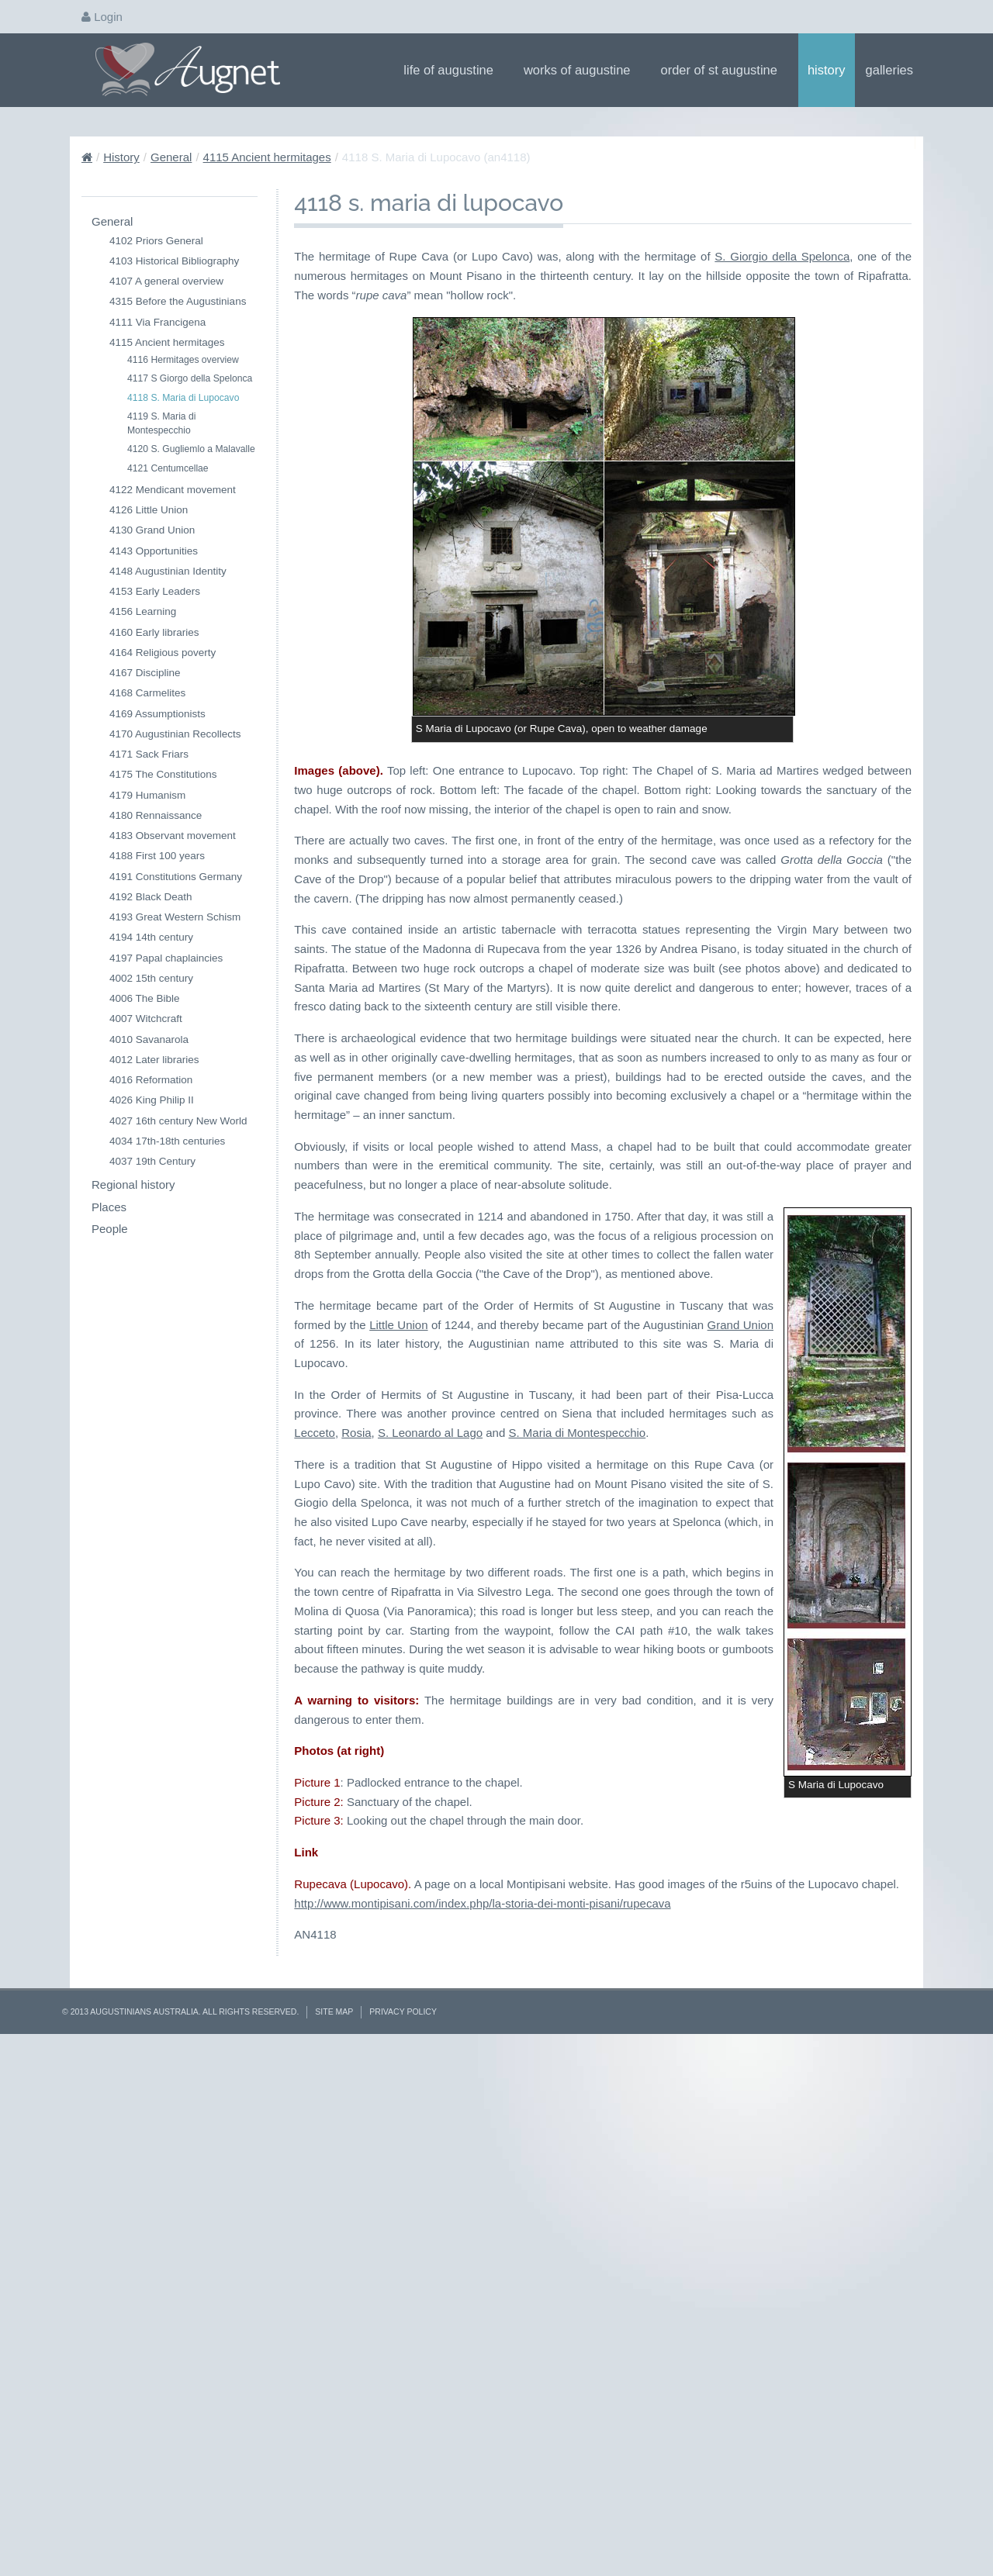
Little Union (868, 1904)
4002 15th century (151, 978)
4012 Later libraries (154, 1059)
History (827, 70)
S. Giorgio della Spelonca (781, 256)
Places (109, 1207)
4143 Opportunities (153, 551)
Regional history (133, 1184)
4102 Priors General (156, 241)
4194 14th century (151, 937)
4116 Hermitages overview (183, 359)
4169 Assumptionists (157, 714)
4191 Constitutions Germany (175, 876)
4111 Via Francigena (157, 322)
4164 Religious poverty (162, 652)
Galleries (894, 70)
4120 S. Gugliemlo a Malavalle (191, 449)
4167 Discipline (145, 673)
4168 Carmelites (147, 693)
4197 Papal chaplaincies (166, 958)
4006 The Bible (144, 998)
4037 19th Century (152, 1161)
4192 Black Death (150, 897)
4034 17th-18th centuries (167, 1141)
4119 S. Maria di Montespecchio (161, 423)
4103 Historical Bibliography (174, 261)
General (171, 157)
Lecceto (644, 1993)
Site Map (334, 2534)
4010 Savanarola (149, 1039)
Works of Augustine (582, 70)
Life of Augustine (453, 70)
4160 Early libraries (154, 632)
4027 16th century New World (178, 1121)
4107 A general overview (166, 281)
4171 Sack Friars (149, 754)
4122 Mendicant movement (172, 490)
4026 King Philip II (151, 1100)
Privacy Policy (403, 2534)
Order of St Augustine (724, 70)
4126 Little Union (148, 510)
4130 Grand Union (152, 530)
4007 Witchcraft (145, 1018)
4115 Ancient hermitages (267, 157)
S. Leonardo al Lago (766, 1993)
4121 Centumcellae (168, 468)
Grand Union (605, 1923)
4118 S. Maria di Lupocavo (183, 397)
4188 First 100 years (157, 856)
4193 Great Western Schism (174, 917)
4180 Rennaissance (155, 815)
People (110, 1228)
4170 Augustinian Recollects (175, 734)
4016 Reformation (150, 1080)
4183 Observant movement (172, 835)
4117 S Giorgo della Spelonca (189, 378)
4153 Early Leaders (154, 591)
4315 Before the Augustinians (177, 301)
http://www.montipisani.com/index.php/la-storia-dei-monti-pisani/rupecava (482, 2425)
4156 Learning (142, 611)
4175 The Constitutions (163, 774)
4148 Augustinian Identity (168, 571)
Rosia (688, 1993)
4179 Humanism (147, 795)
